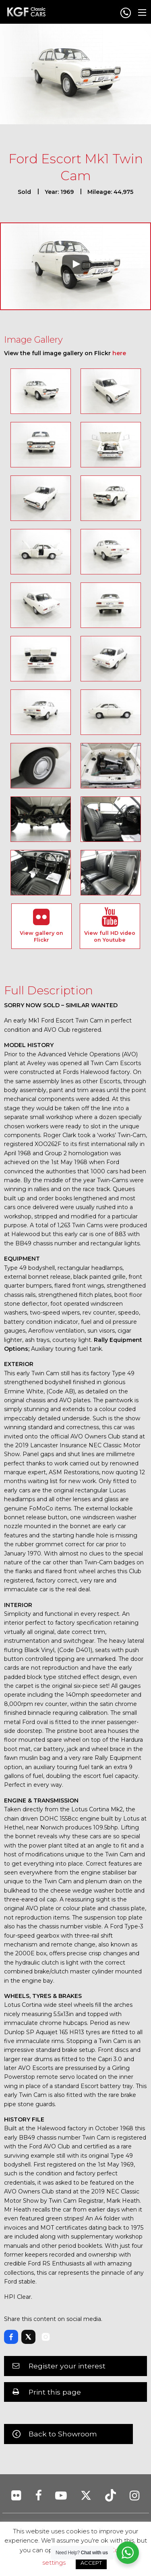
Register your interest (67, 2366)
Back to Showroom (63, 2434)
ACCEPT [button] (91, 2563)
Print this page (55, 2392)
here (119, 353)
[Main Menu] (142, 12)
